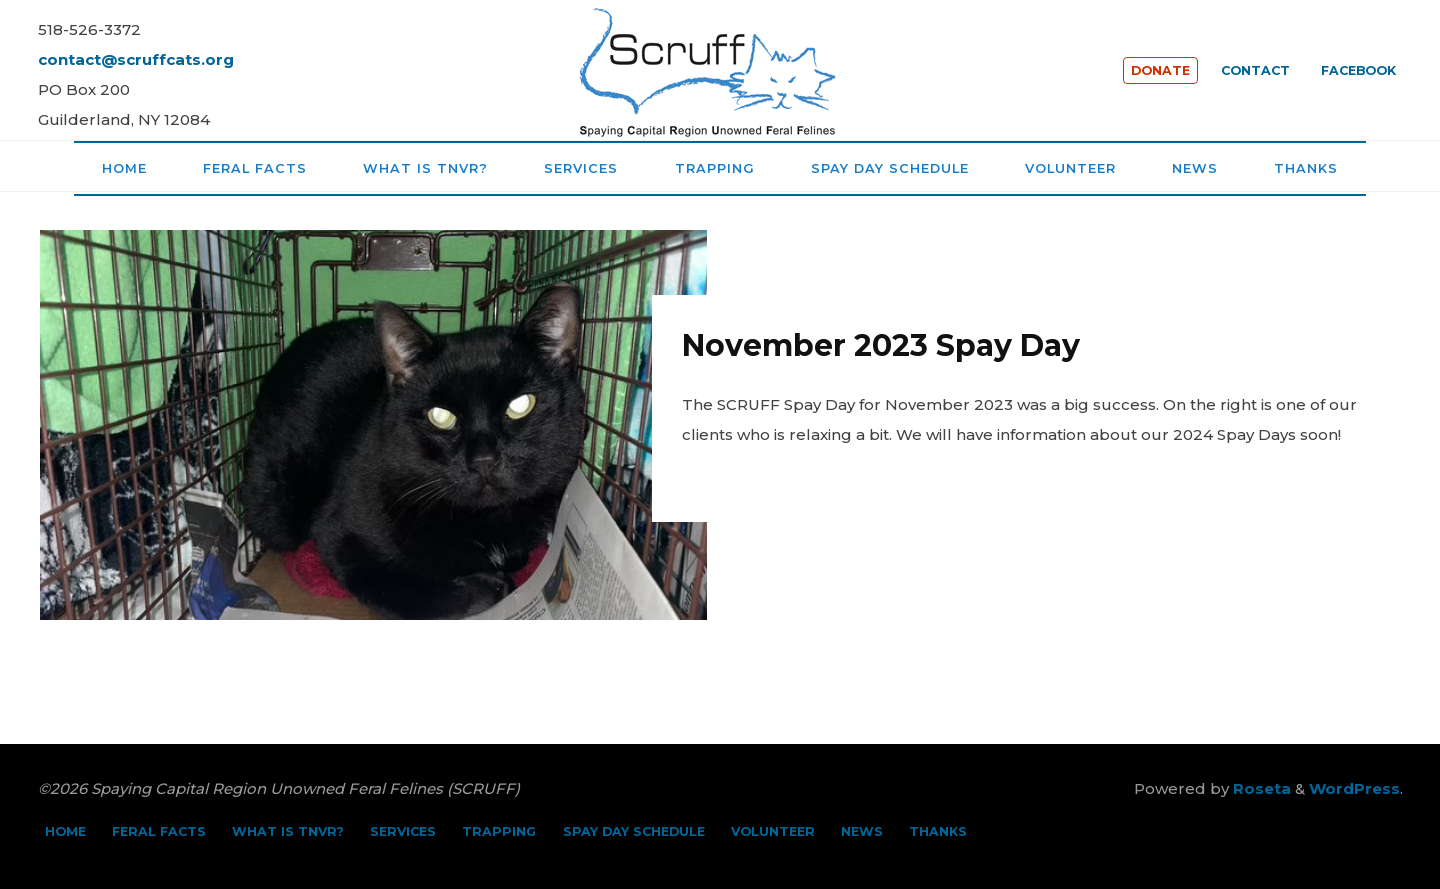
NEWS (862, 831)
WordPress (1354, 788)
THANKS (938, 831)
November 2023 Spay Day (881, 345)
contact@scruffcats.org (136, 59)
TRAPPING (499, 831)
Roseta (1260, 788)
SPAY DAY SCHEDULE (634, 831)
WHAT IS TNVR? (288, 831)
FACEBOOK (1358, 70)
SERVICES (403, 831)
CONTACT (1255, 70)
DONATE (1160, 70)
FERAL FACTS (159, 831)
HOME (65, 831)
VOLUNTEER (773, 831)
